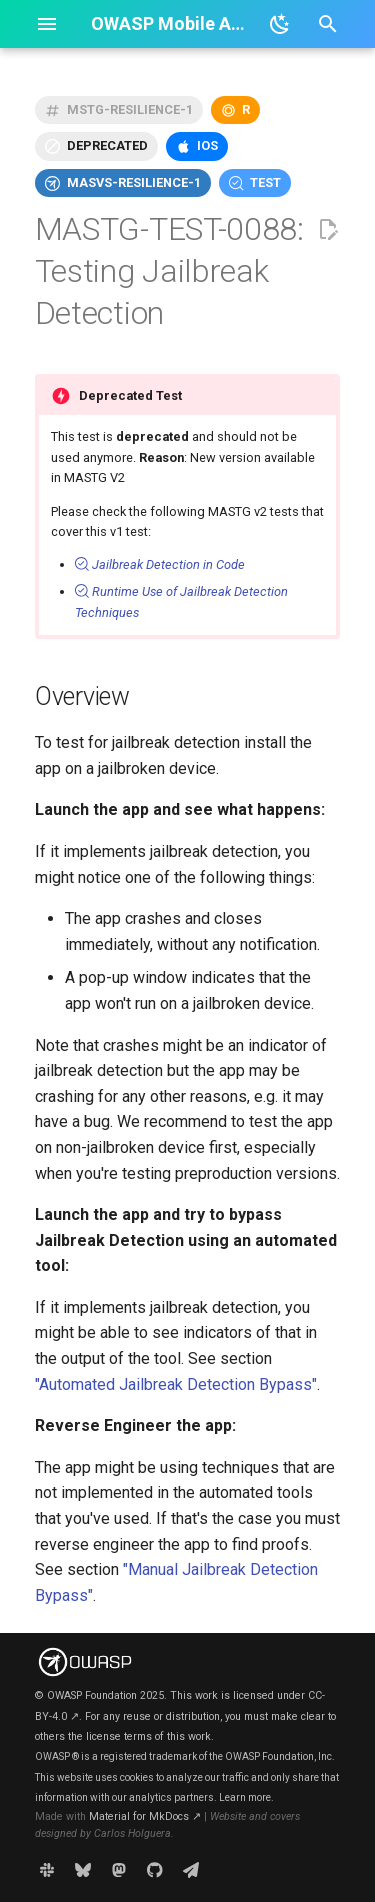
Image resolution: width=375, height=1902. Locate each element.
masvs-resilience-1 (134, 182)
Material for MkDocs (145, 1816)
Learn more (245, 1797)
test (265, 182)
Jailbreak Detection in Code (160, 564)
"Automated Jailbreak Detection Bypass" (176, 1384)
